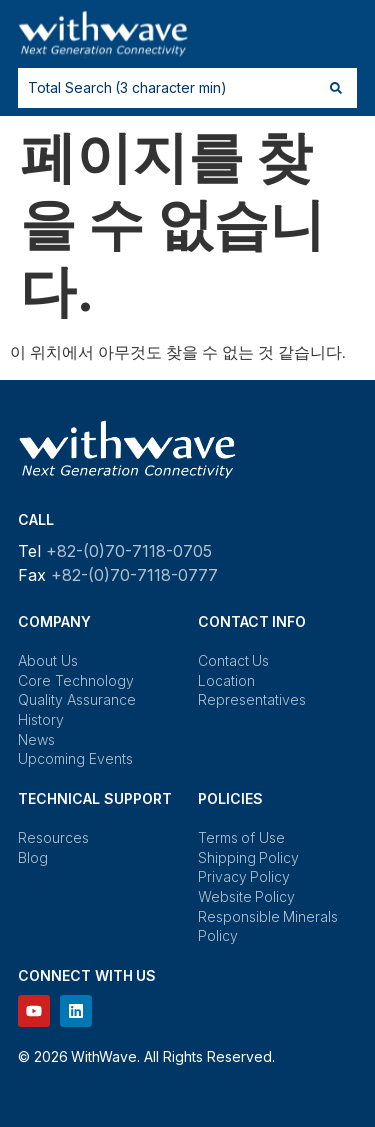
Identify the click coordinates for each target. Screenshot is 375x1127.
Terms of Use (241, 837)
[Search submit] (336, 88)
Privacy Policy (244, 876)
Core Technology (76, 680)
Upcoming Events (75, 758)
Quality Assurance (77, 699)
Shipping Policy (249, 857)
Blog (33, 857)
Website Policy (247, 896)
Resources (53, 837)
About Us (48, 660)
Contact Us (234, 660)
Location (226, 680)
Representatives (252, 699)
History (41, 719)
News (36, 739)
